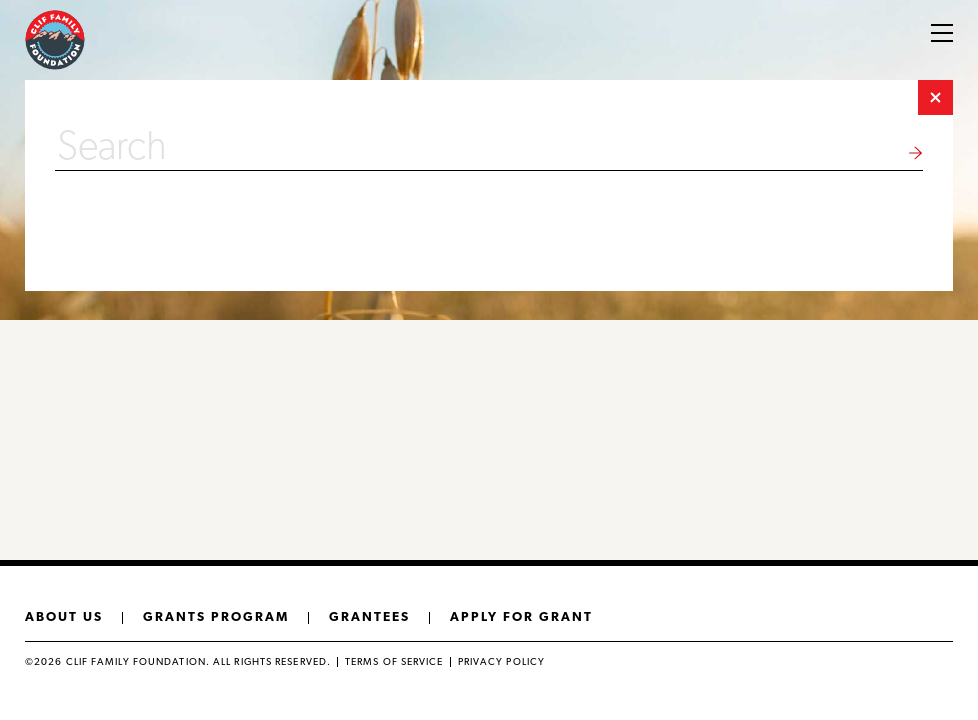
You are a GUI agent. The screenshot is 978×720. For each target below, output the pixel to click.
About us (64, 617)
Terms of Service (394, 661)
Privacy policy (501, 661)
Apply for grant (521, 617)
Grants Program (216, 617)
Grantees (369, 617)
